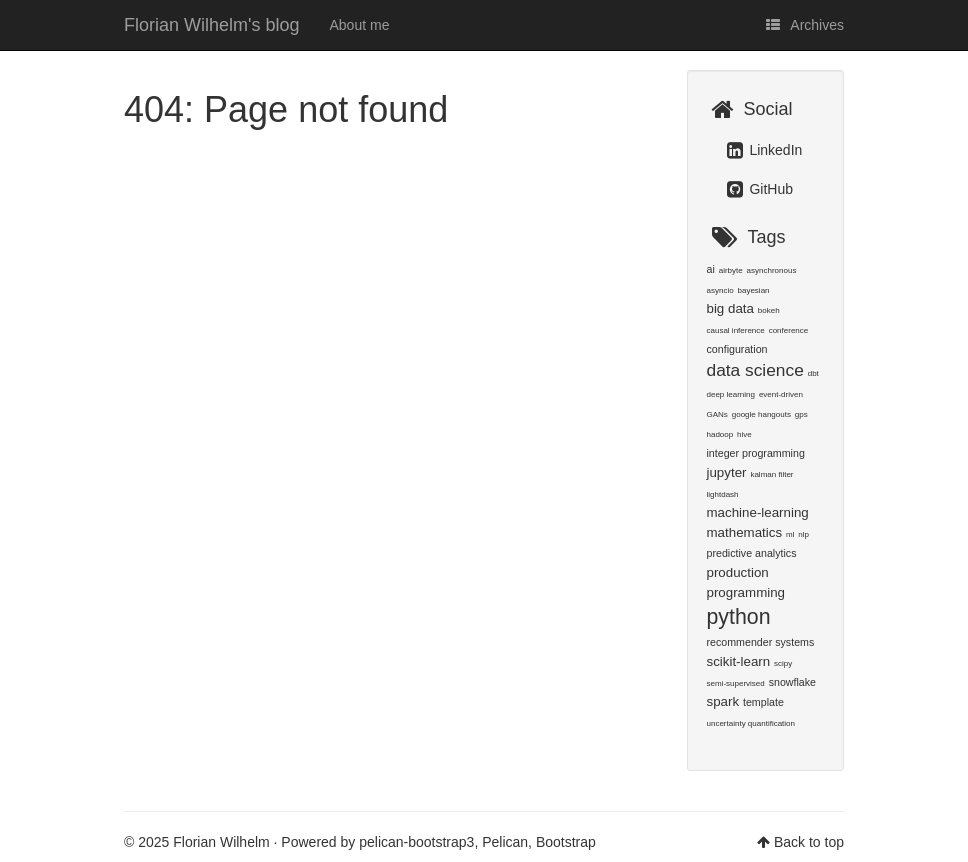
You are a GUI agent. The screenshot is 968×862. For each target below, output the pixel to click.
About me (360, 25)
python (739, 617)
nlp (803, 534)
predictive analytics (752, 553)
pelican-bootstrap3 (416, 842)
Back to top (809, 842)
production (738, 572)
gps (801, 414)
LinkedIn (765, 150)
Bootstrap (566, 842)
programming (746, 592)
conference (789, 330)
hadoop (720, 434)
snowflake (792, 682)
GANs (717, 414)
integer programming (756, 453)
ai (711, 269)
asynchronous (772, 270)
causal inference (736, 330)
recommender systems (761, 642)
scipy (783, 663)
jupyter (727, 472)
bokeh (769, 310)
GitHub (760, 189)
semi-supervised (736, 683)
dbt (813, 373)
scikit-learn (739, 661)
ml (790, 534)
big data (730, 308)
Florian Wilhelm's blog (212, 25)
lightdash (723, 494)
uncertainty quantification (751, 723)
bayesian (754, 290)
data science (755, 370)
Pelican (505, 842)
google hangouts (761, 414)
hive (744, 434)
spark (723, 701)
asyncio (720, 290)
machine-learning (758, 512)
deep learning (731, 394)
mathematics (745, 532)
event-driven (781, 394)
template (763, 702)
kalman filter (771, 474)
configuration (737, 349)
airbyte (731, 270)
